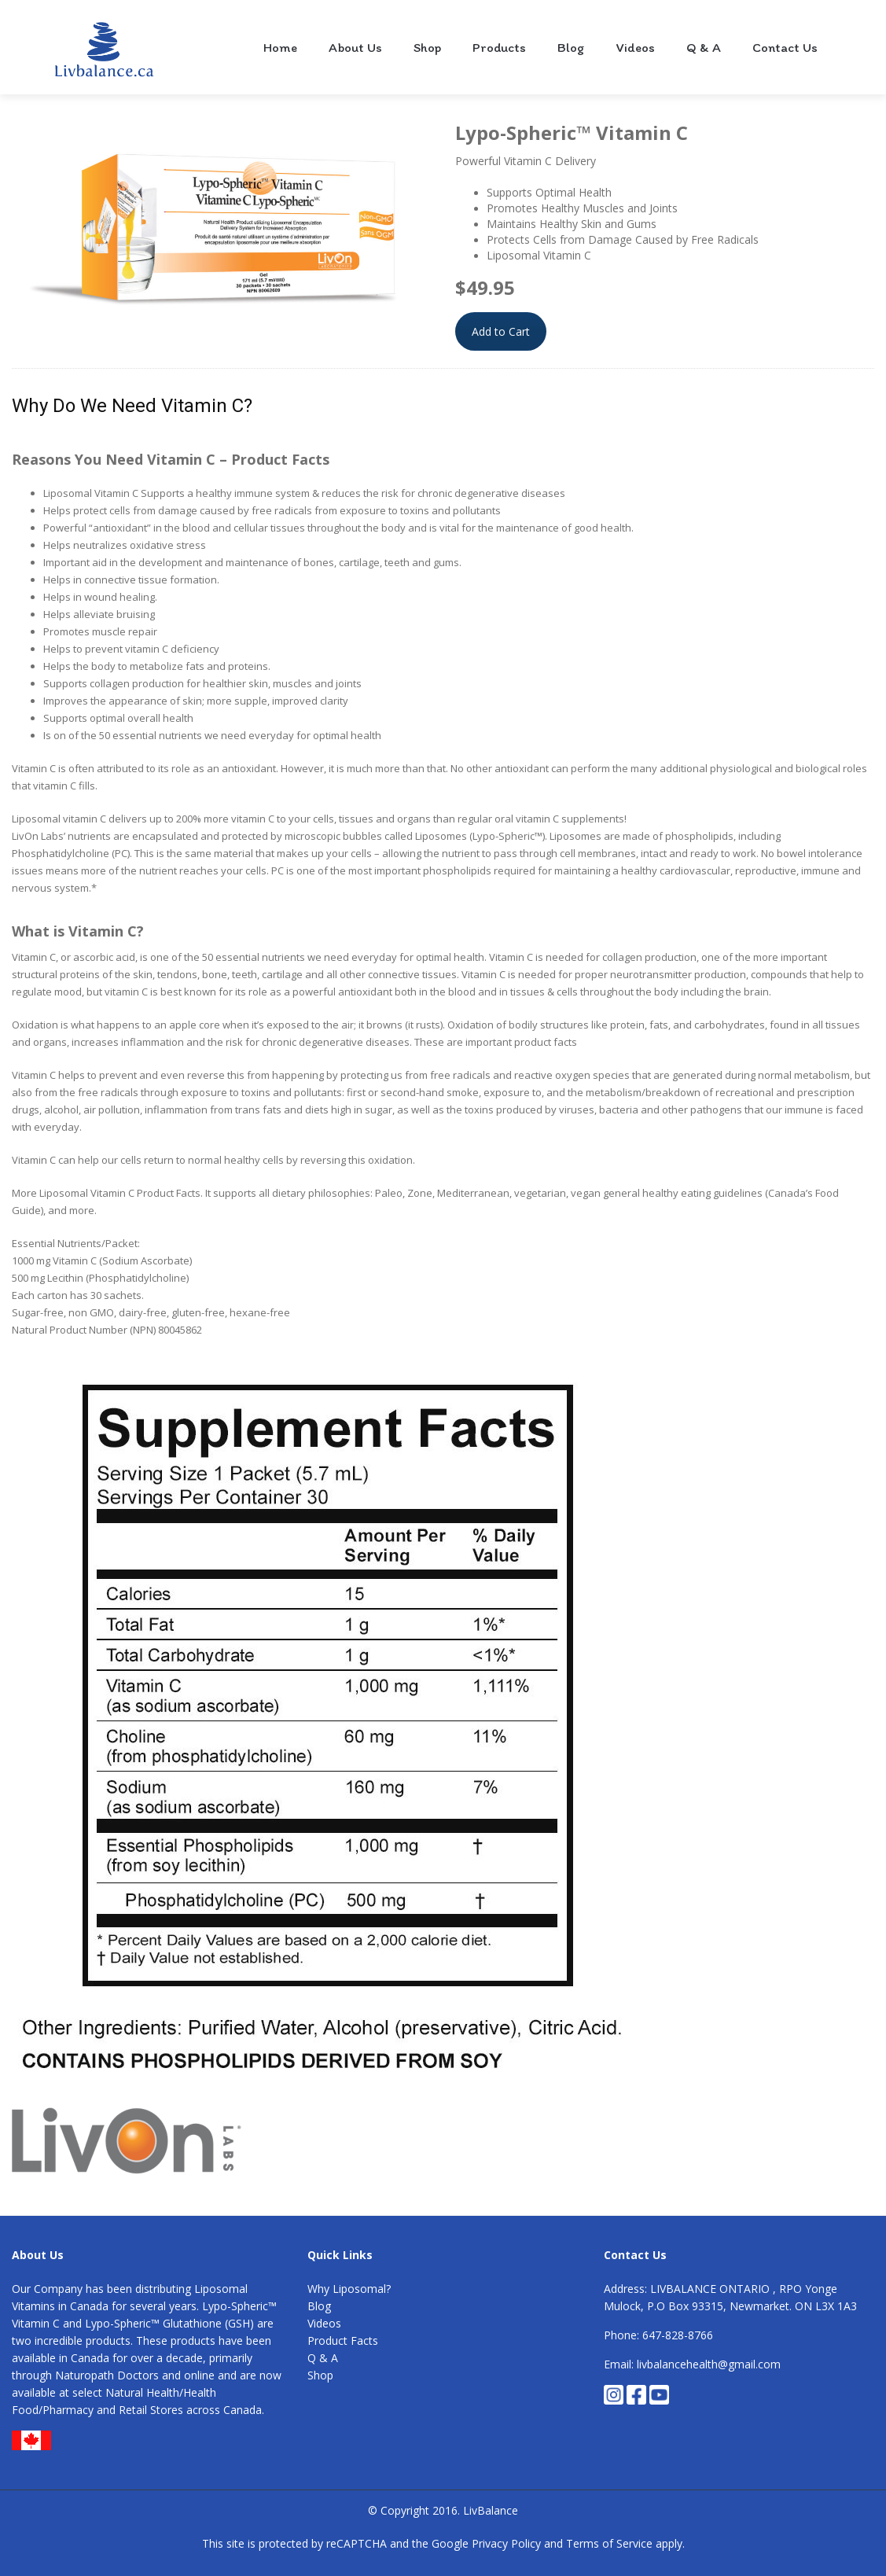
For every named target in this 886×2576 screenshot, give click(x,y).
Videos (635, 47)
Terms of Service (609, 2543)
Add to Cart (501, 331)
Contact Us (785, 47)
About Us (355, 47)
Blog (571, 47)
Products (499, 47)
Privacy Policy (506, 2543)
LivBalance (490, 2510)
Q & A (703, 47)
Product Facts (342, 2340)
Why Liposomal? (349, 2288)
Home (280, 47)
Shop (427, 47)
